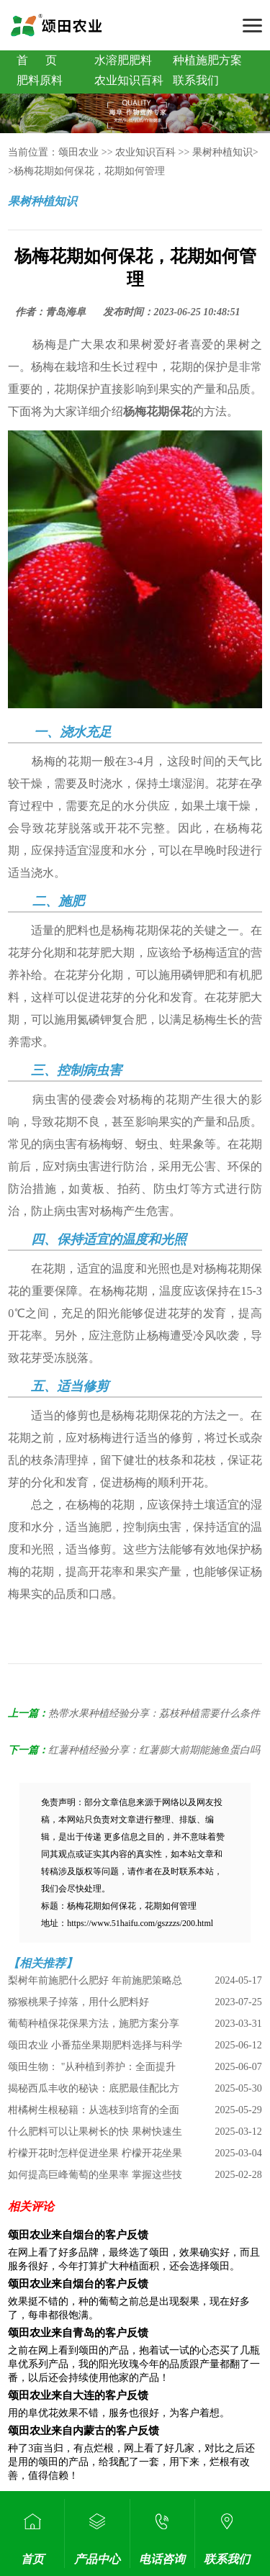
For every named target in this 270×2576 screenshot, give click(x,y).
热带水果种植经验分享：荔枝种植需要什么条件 (154, 1713)
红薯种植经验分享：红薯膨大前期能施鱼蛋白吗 (154, 1750)
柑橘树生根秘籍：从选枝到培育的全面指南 (93, 2113)
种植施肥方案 (207, 60)
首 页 (37, 60)
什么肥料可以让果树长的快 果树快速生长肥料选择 (95, 2134)
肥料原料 (40, 80)
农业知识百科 (128, 80)
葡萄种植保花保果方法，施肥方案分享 (93, 2023)
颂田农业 (78, 152)
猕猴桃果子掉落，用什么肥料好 (78, 2002)
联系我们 (196, 80)
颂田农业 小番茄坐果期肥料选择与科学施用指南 (95, 2048)
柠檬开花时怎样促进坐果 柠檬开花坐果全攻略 (95, 2156)
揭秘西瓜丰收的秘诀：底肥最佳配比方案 (93, 2091)
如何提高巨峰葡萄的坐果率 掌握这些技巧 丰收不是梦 (95, 2177)
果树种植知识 (222, 152)
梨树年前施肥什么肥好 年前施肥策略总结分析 (95, 1983)
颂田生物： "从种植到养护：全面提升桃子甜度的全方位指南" (92, 2069)
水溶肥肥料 (123, 60)
